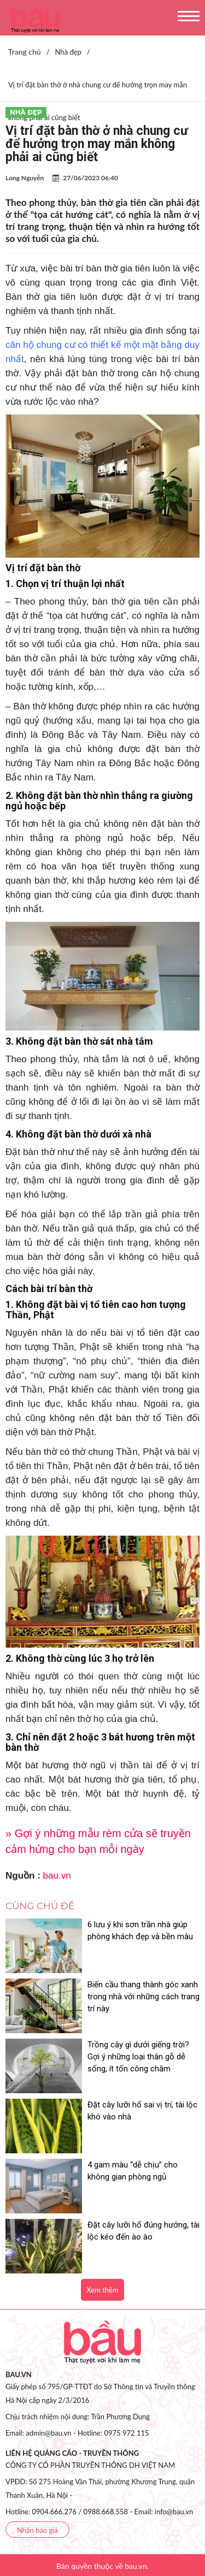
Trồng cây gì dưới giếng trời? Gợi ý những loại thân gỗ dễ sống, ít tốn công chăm (138, 2057)
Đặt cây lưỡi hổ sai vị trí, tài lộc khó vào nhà (142, 2111)
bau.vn (57, 1875)
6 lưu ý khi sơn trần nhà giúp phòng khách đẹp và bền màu (140, 1930)
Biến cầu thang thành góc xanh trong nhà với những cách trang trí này (143, 1997)
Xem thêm (102, 2289)
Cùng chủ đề (39, 1905)
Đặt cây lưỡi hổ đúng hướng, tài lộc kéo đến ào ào (143, 2231)
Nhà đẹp (26, 112)
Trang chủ (24, 51)
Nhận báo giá (37, 2530)
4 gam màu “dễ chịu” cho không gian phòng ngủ (132, 2171)
